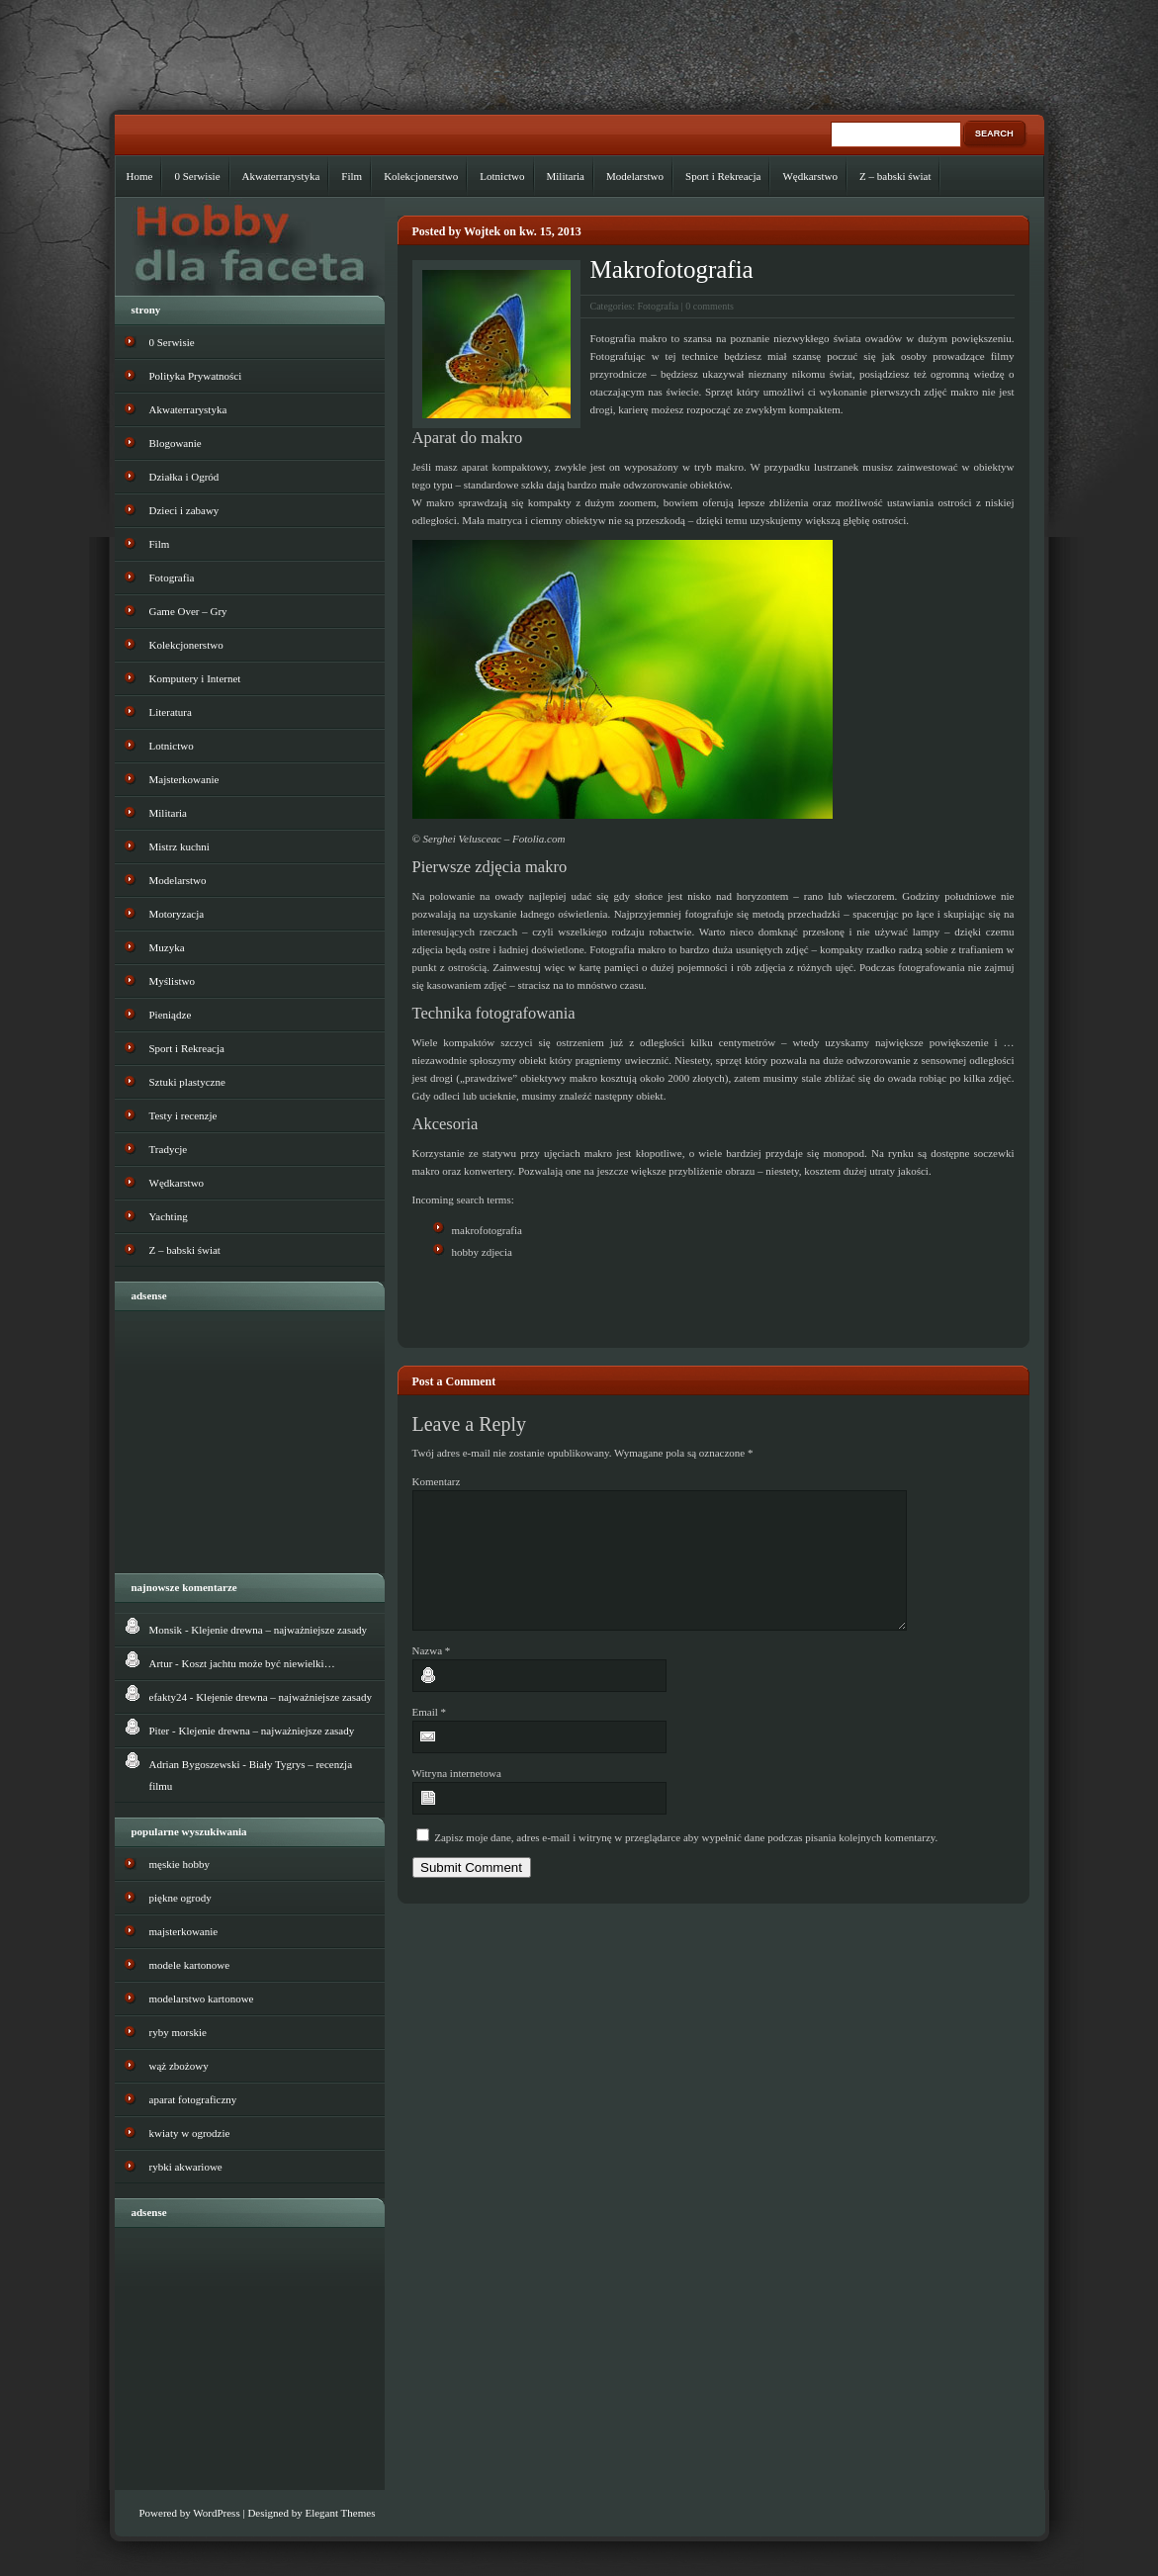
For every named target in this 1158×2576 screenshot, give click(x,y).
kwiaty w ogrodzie (189, 2133)
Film (351, 176)
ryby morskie (178, 2032)
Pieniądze (170, 1015)
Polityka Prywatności (195, 376)
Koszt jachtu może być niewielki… (258, 1663)
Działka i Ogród (184, 477)
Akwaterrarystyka (281, 176)
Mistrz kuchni (179, 846)
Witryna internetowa (456, 1797)
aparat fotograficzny (193, 2099)
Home (140, 176)
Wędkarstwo (810, 176)
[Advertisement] (643, 1303)
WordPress (216, 2513)
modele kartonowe (189, 1965)
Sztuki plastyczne (187, 1082)
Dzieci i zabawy (184, 510)
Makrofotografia (672, 269)
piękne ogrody (180, 1898)
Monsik (166, 1630)
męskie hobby (179, 1864)
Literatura (170, 712)
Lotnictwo (502, 176)
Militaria (566, 176)
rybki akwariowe (186, 2167)
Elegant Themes (340, 2513)
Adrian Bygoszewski (194, 1764)
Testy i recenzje (183, 1115)
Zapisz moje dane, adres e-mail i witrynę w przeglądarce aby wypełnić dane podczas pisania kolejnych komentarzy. (685, 1861)
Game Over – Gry (188, 611)
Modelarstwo (635, 176)
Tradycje (168, 1149)
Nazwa (431, 1674)
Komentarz (436, 1481)
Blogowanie (175, 443)
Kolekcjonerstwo (421, 176)
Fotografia (658, 306)
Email (429, 1735)
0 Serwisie (197, 176)
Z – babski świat (895, 176)
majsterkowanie (184, 1931)
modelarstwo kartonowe (201, 1998)
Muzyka (167, 947)
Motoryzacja (177, 914)
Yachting (168, 1216)
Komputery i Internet (195, 678)
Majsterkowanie (184, 779)
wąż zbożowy (179, 2066)
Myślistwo (172, 981)
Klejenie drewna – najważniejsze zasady (279, 1630)
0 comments (709, 306)
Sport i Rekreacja (722, 176)
